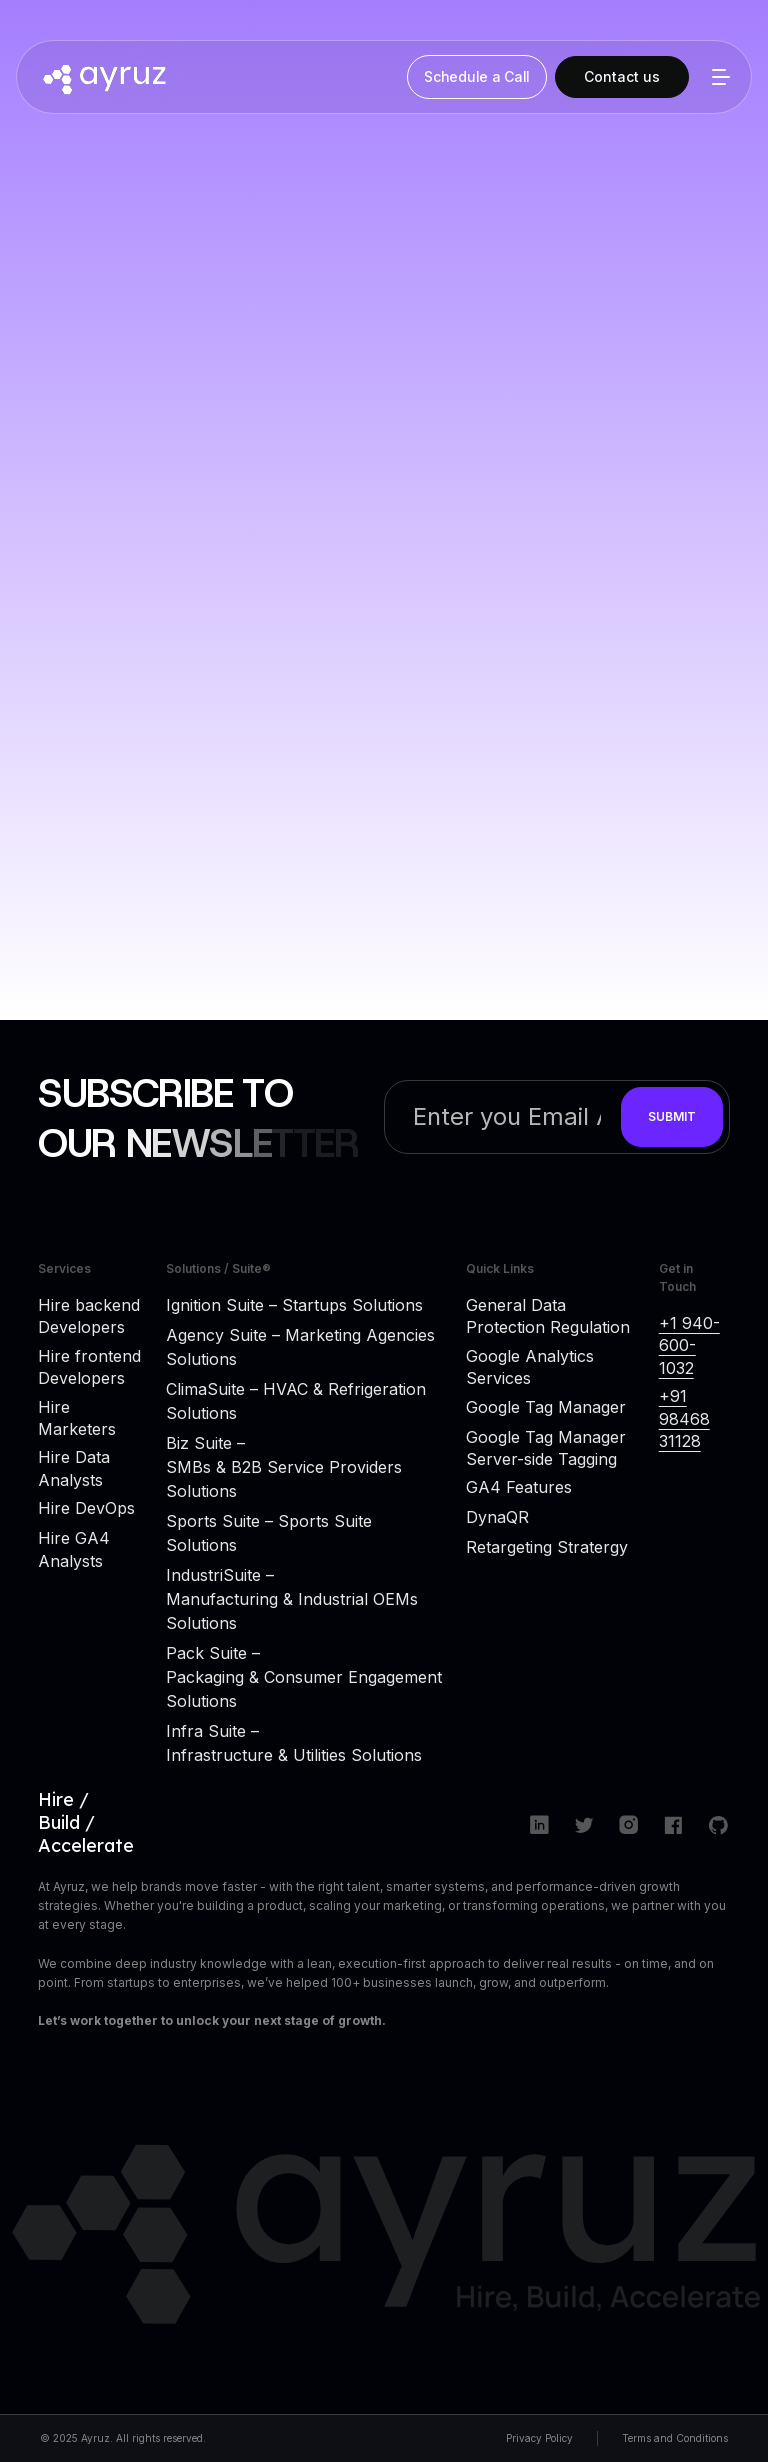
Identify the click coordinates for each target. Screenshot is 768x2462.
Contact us (622, 76)
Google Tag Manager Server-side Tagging (546, 1448)
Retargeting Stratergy (547, 1547)
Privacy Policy (539, 2438)
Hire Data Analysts (74, 1468)
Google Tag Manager (546, 1407)
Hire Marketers (77, 1418)
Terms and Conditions (675, 2438)
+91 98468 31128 (684, 1418)
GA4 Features (519, 1487)
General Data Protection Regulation (548, 1316)
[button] (717, 77)
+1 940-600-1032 (689, 1345)
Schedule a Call (477, 76)
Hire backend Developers (89, 1316)
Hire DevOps (86, 1508)
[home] (215, 77)
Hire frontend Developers (89, 1367)
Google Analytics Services (530, 1367)
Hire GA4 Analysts (74, 1549)
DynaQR (497, 1517)
